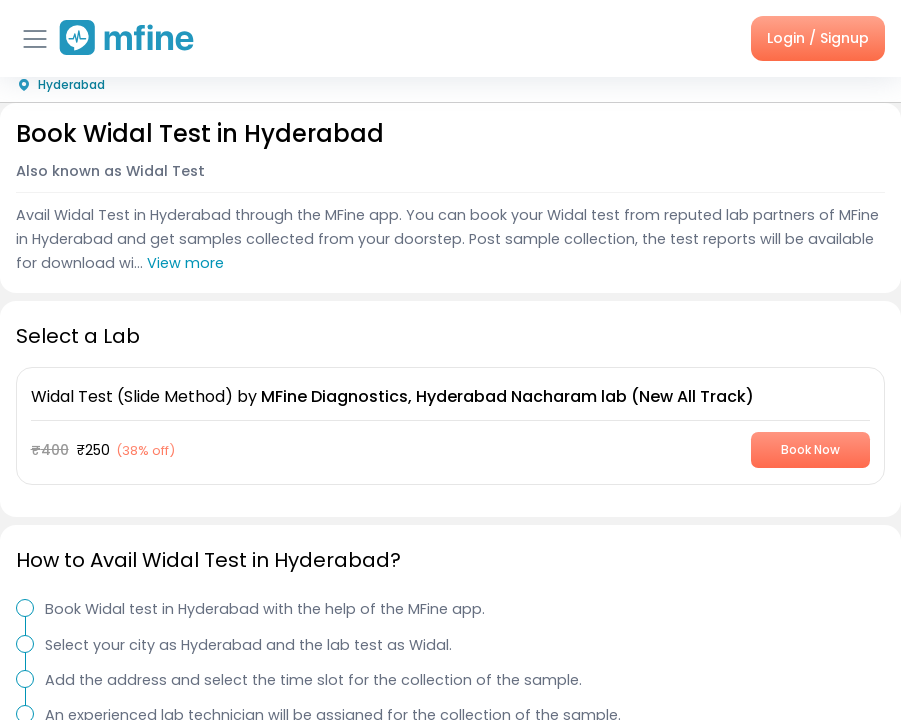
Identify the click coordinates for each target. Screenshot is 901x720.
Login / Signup (818, 38)
